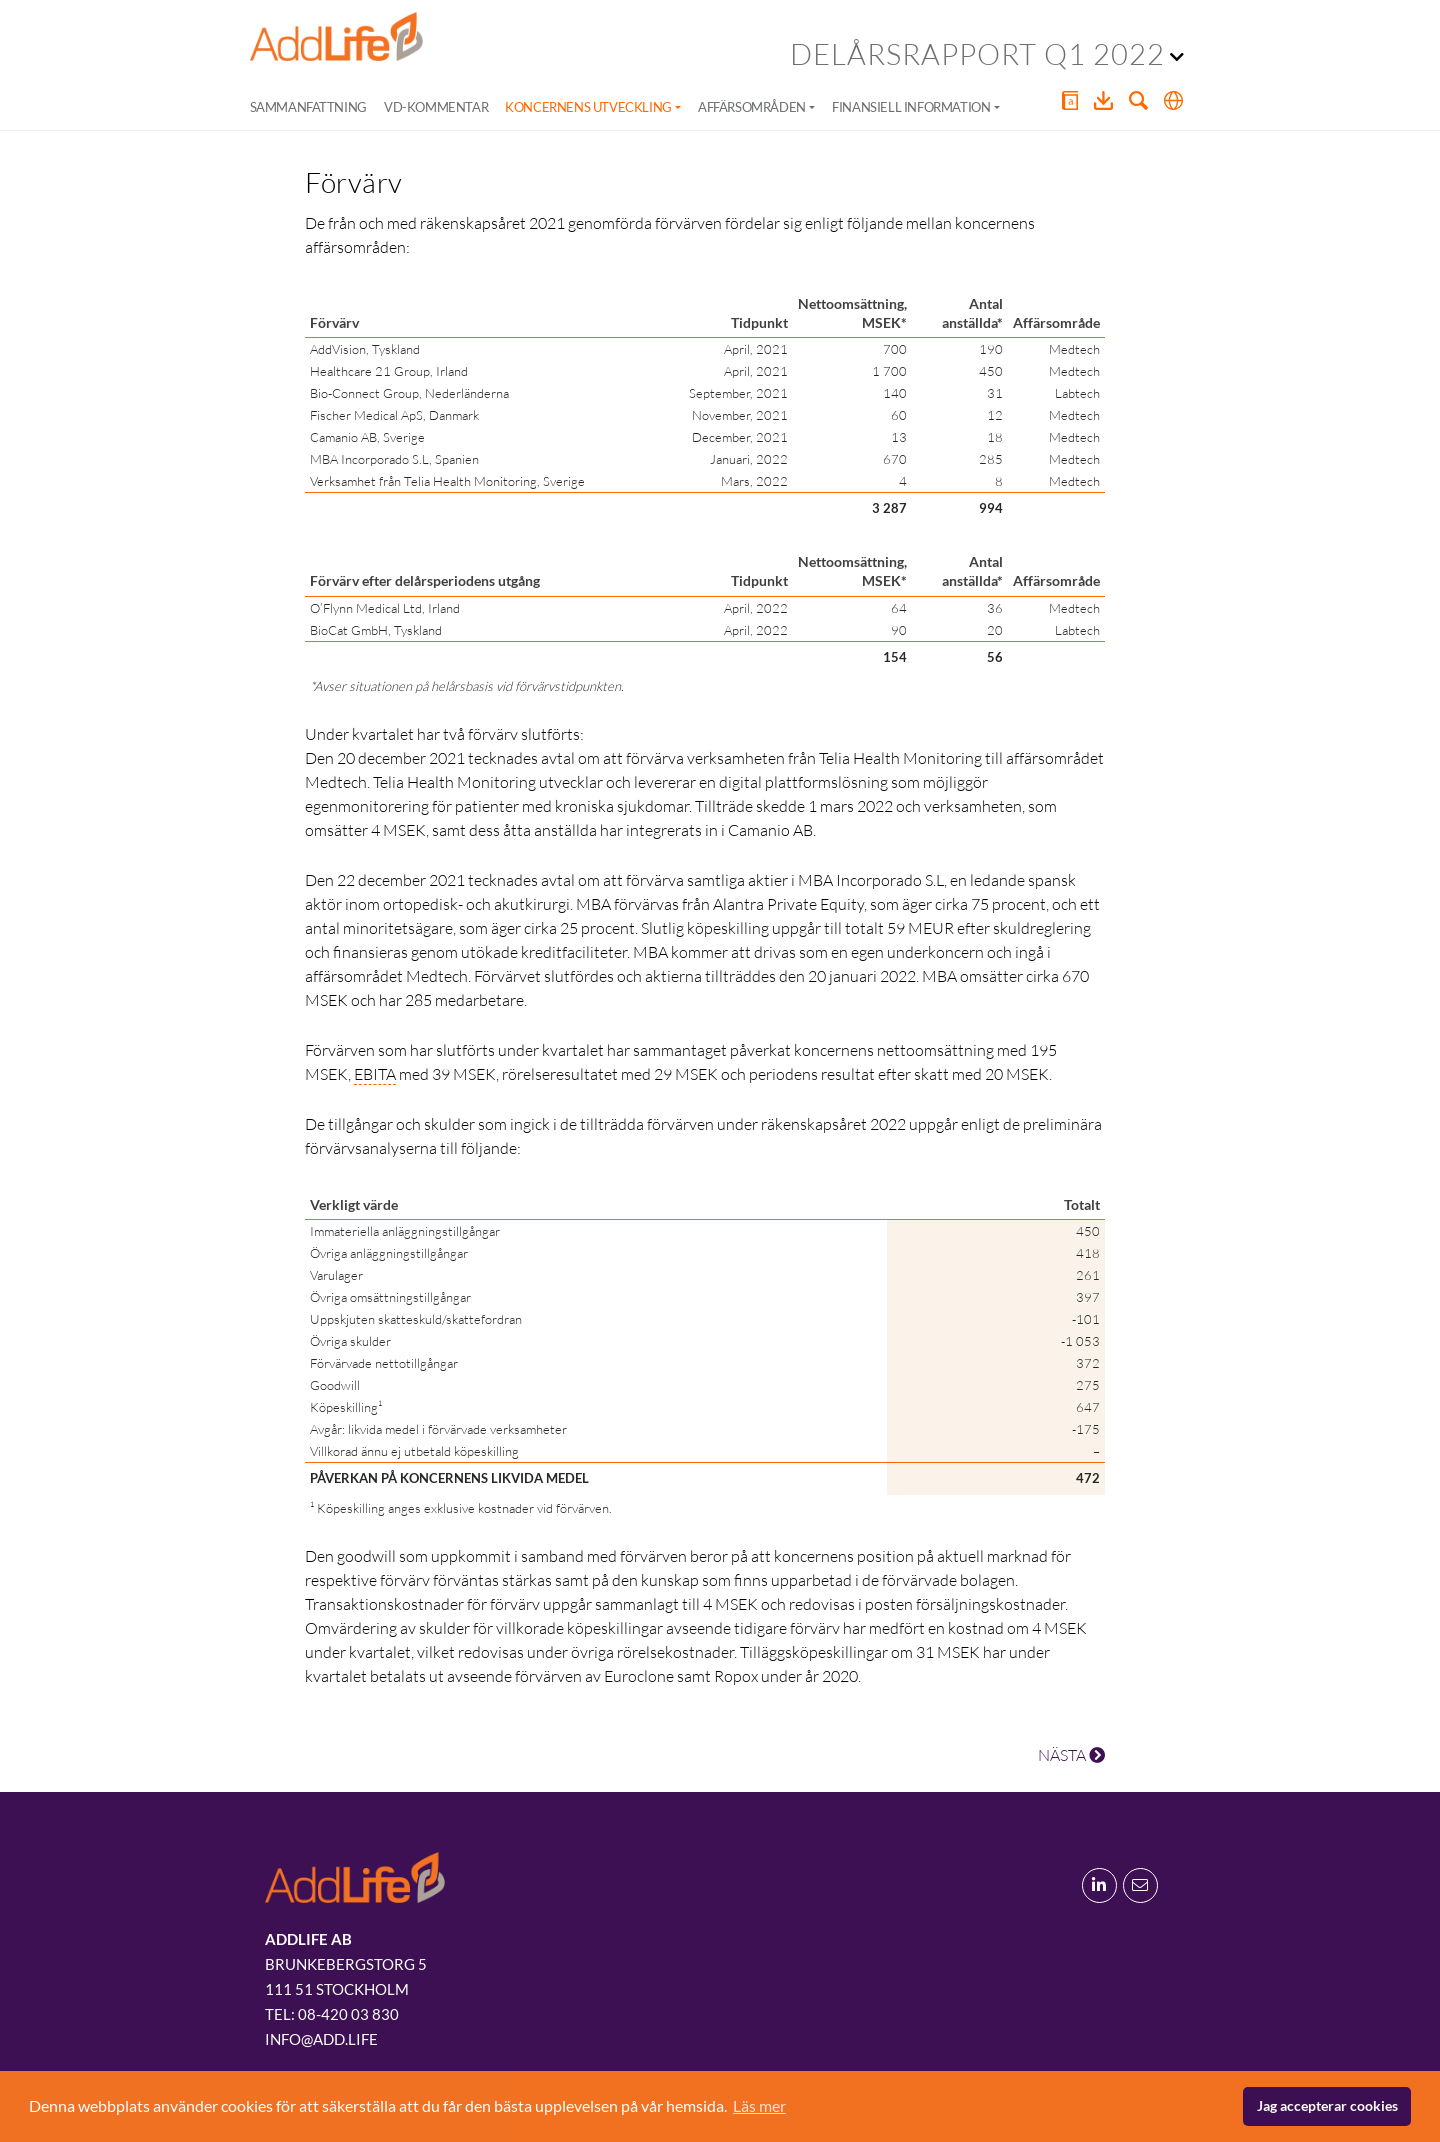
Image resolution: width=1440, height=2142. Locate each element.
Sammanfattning (308, 107)
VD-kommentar (436, 107)
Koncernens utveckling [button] (588, 107)
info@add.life (321, 2039)
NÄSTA (1071, 1755)
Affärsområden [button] (752, 107)
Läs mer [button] (759, 2105)
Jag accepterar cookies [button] (1327, 2105)
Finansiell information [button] (911, 107)
